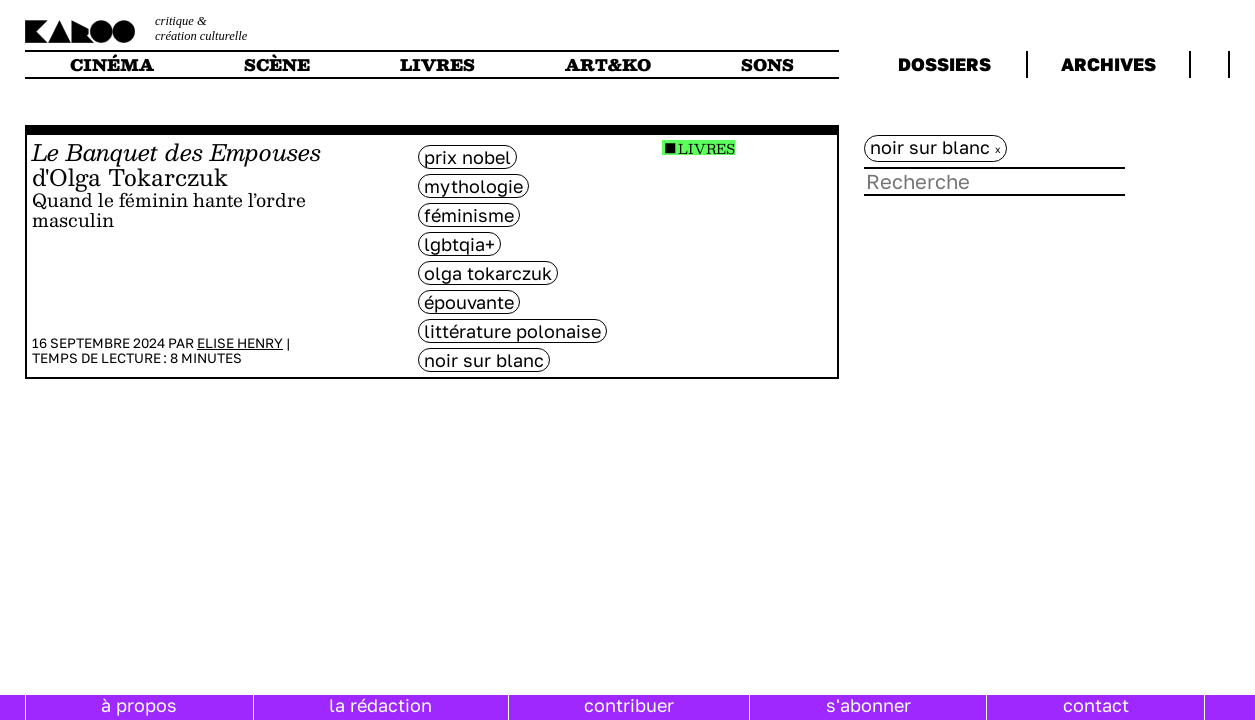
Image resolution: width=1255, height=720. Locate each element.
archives (1108, 64)
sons (767, 64)
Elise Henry (240, 343)
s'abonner (868, 705)
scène (277, 64)
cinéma (112, 64)
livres (437, 64)
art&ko (608, 64)
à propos (139, 705)
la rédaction (380, 705)
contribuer (629, 705)
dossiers (944, 64)
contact (1096, 705)
